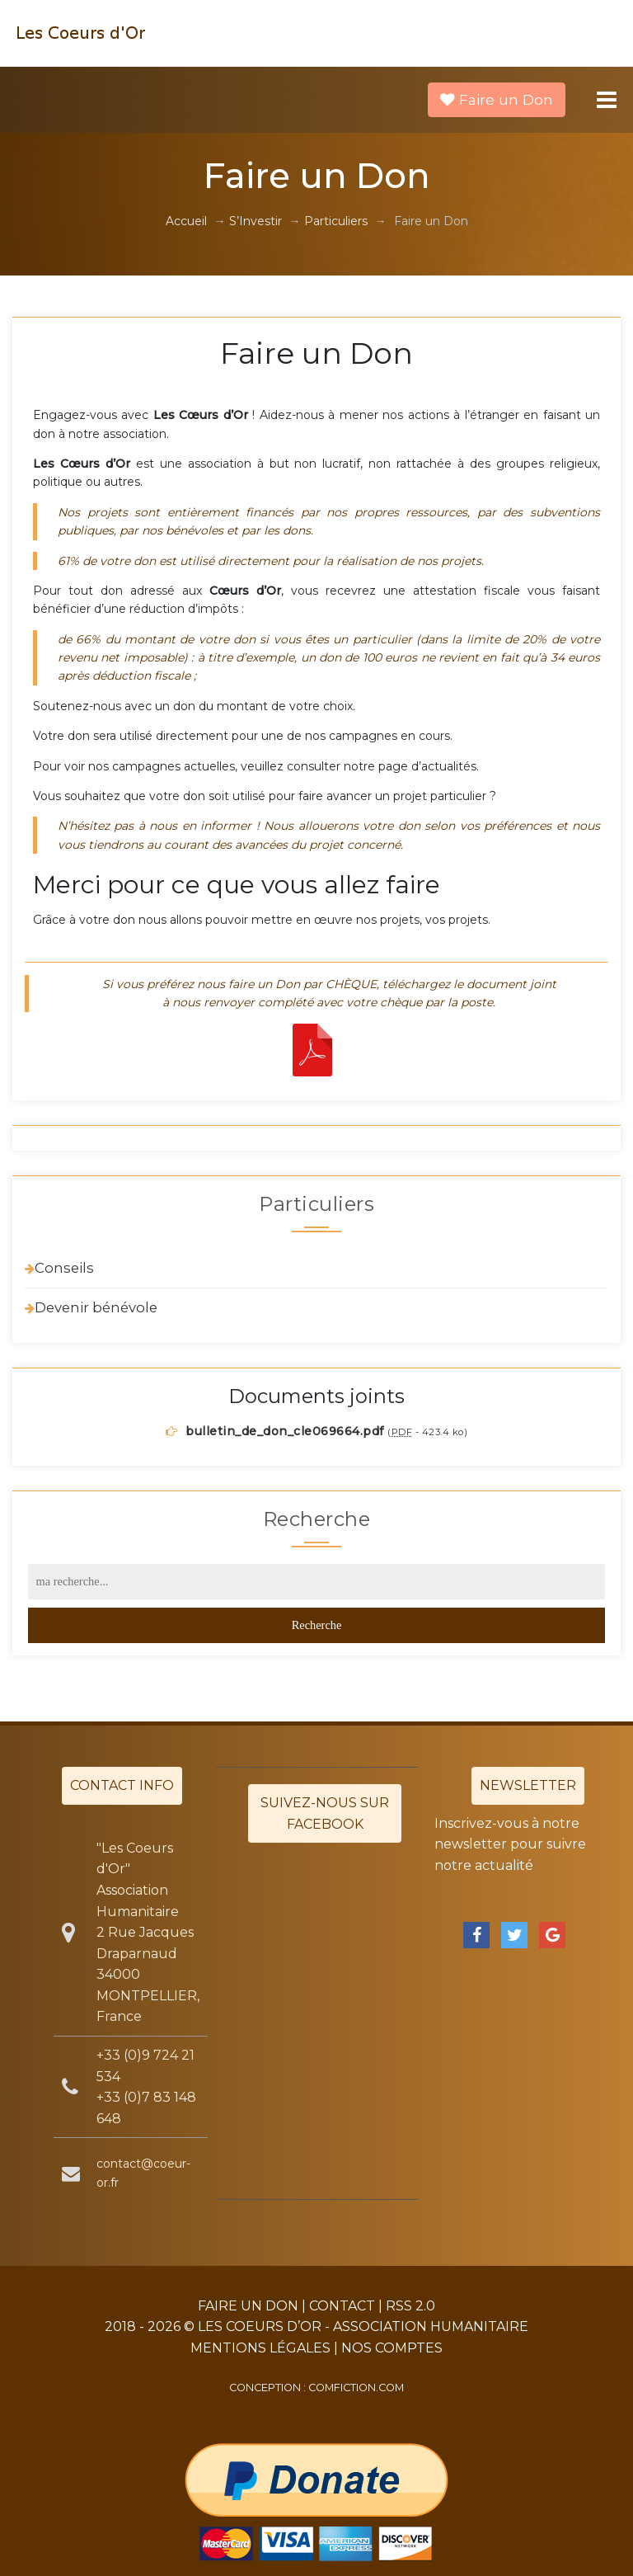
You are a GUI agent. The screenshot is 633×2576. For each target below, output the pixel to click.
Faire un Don (496, 99)
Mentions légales (260, 2348)
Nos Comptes (392, 2348)
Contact (342, 2306)
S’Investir (255, 221)
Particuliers (336, 221)
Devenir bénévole (96, 1307)
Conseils (64, 1268)
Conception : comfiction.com (316, 2387)
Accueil (186, 221)
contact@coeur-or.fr (143, 2172)
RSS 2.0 (410, 2306)
